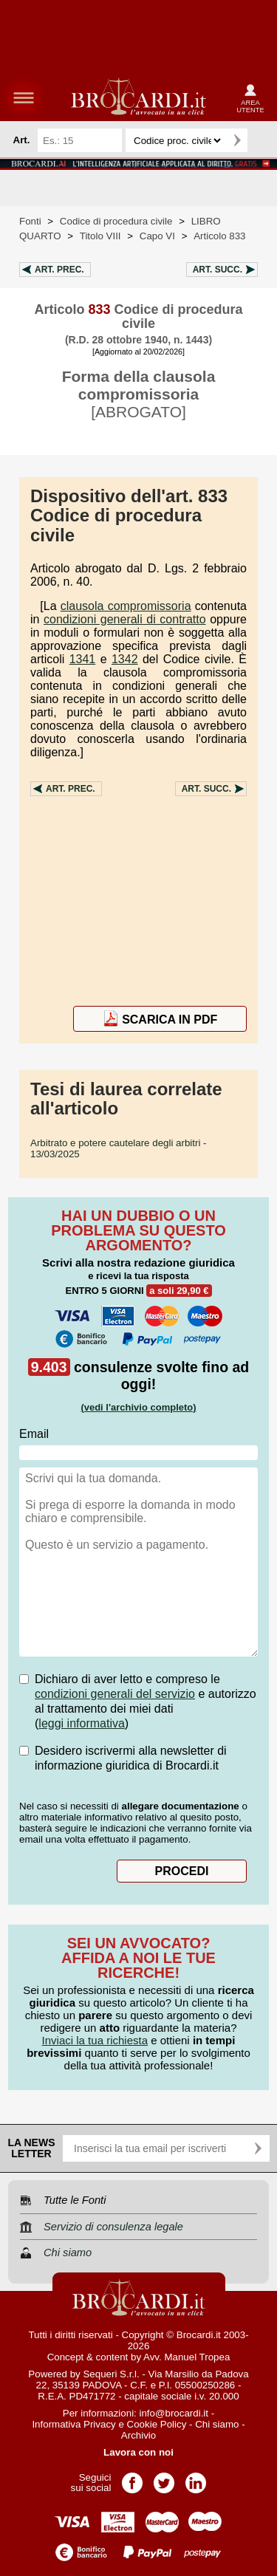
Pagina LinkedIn (195, 2478)
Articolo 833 (219, 236)
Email (34, 1434)
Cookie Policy (157, 2424)
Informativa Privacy (73, 2424)
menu (23, 97)
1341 (82, 659)
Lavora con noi (138, 2452)
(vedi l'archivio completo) (138, 1407)
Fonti (30, 221)
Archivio (138, 2435)
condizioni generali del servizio (115, 1694)
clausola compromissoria (126, 606)
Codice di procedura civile (116, 221)
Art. (59, 269)
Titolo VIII (100, 236)
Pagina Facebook (132, 2478)
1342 (125, 659)
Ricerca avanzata (261, 140)
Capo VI (157, 236)
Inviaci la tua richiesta (95, 2040)
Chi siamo (217, 2424)
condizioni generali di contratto (125, 619)
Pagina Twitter (164, 2478)
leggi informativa (81, 1723)
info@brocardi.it (174, 2413)
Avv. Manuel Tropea (186, 2357)
